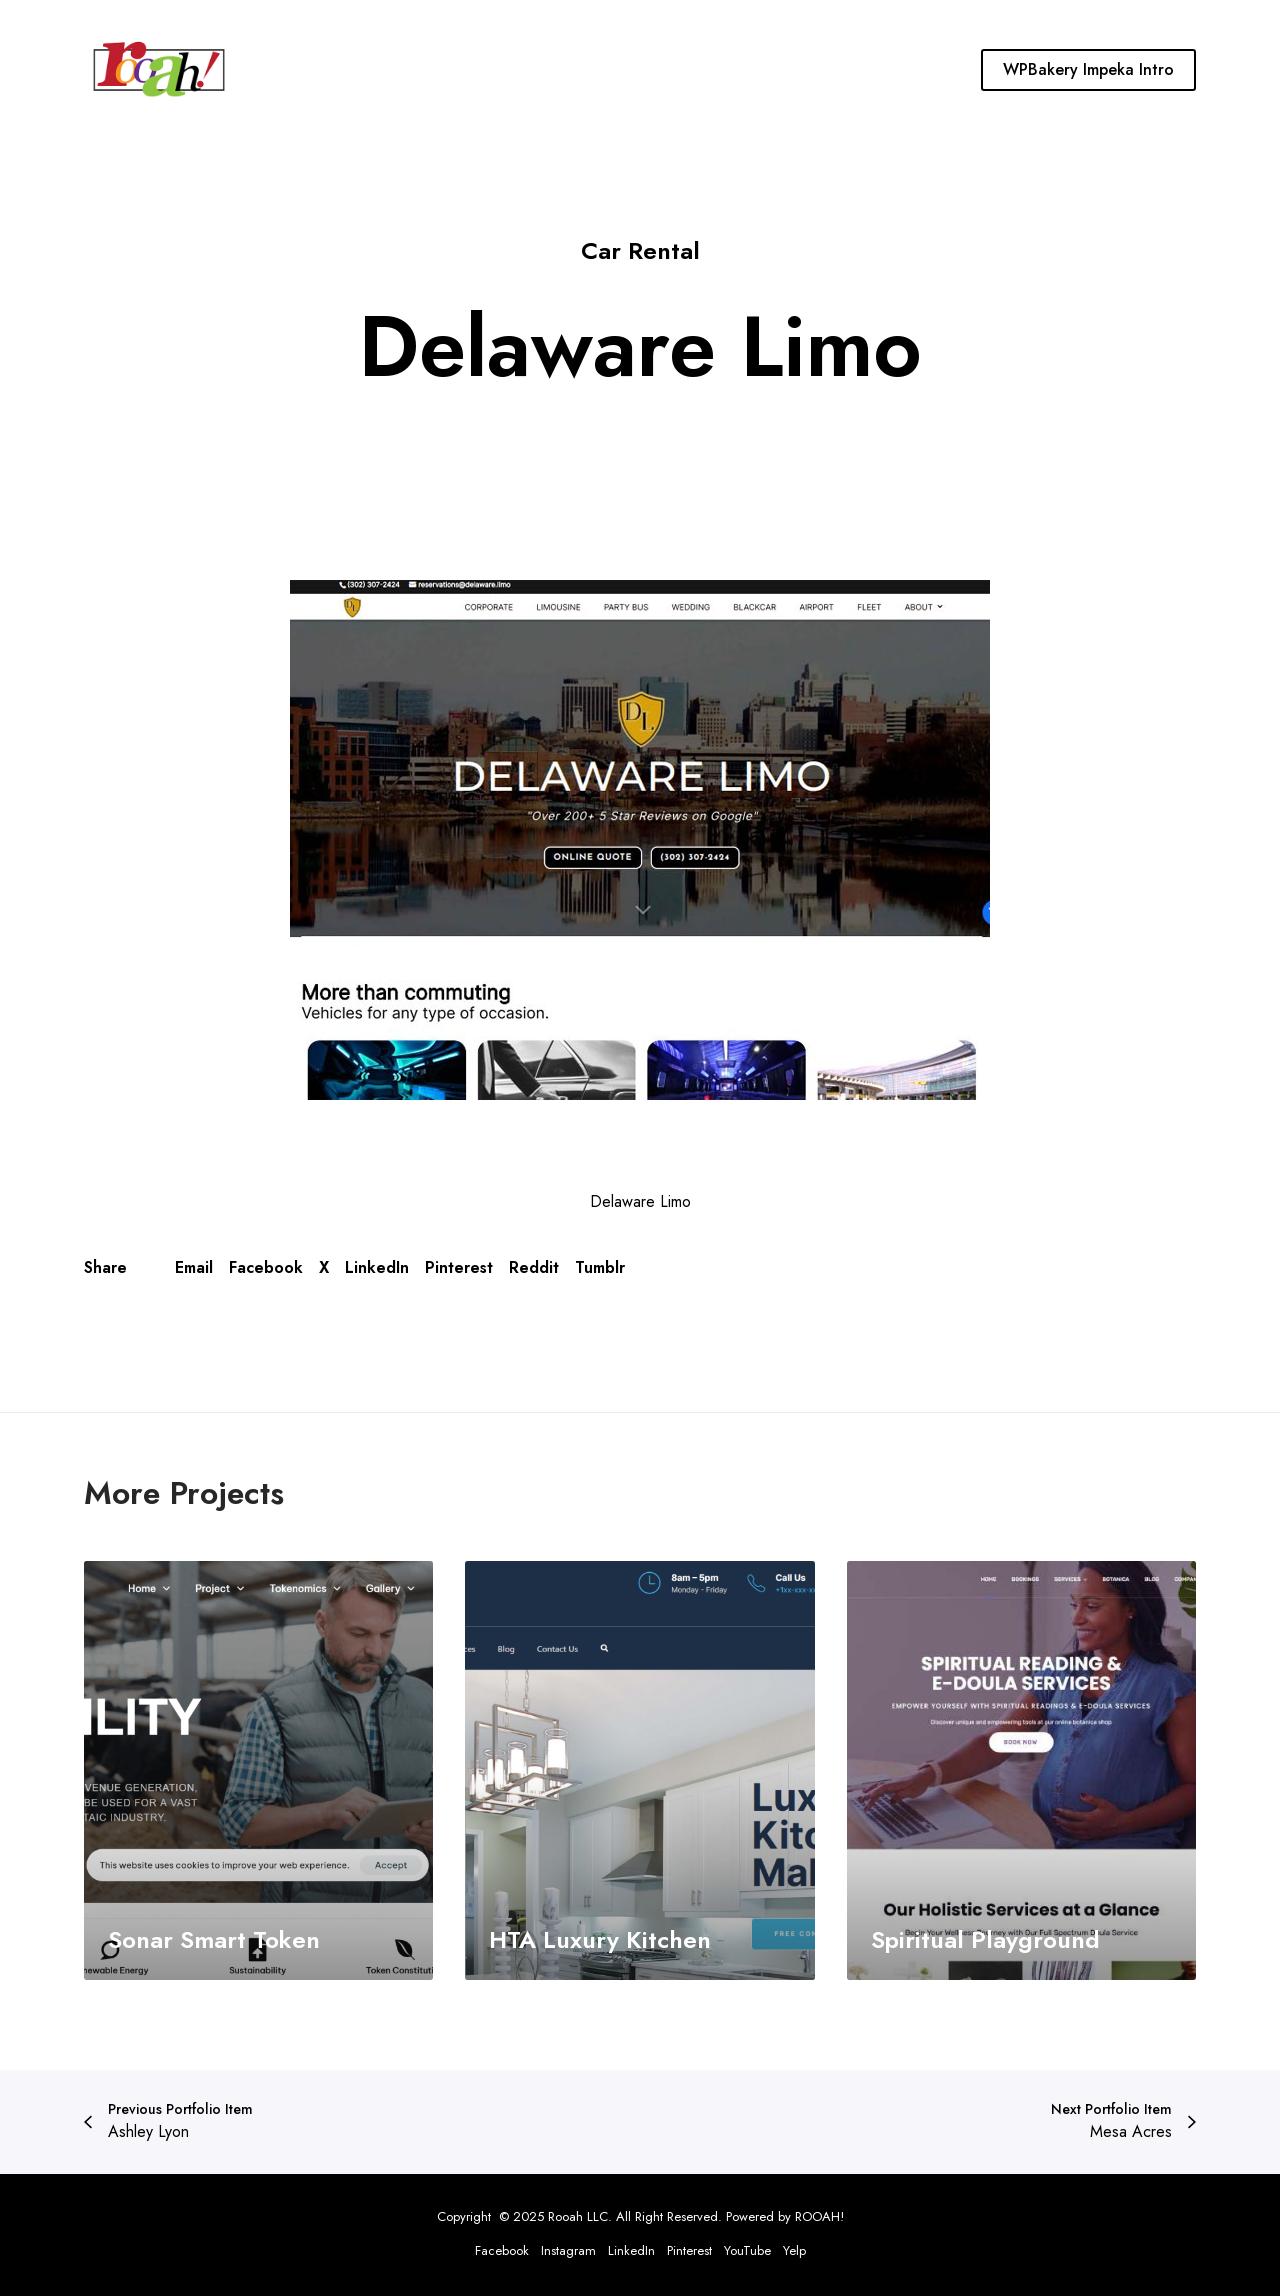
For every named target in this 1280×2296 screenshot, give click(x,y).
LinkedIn (377, 1267)
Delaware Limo (640, 1201)
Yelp (794, 2250)
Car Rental (640, 250)
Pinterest (459, 1267)
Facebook (266, 1267)
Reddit (534, 1267)
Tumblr (600, 1267)
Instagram (568, 2250)
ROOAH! (819, 2216)
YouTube (747, 2250)
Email (194, 1267)
